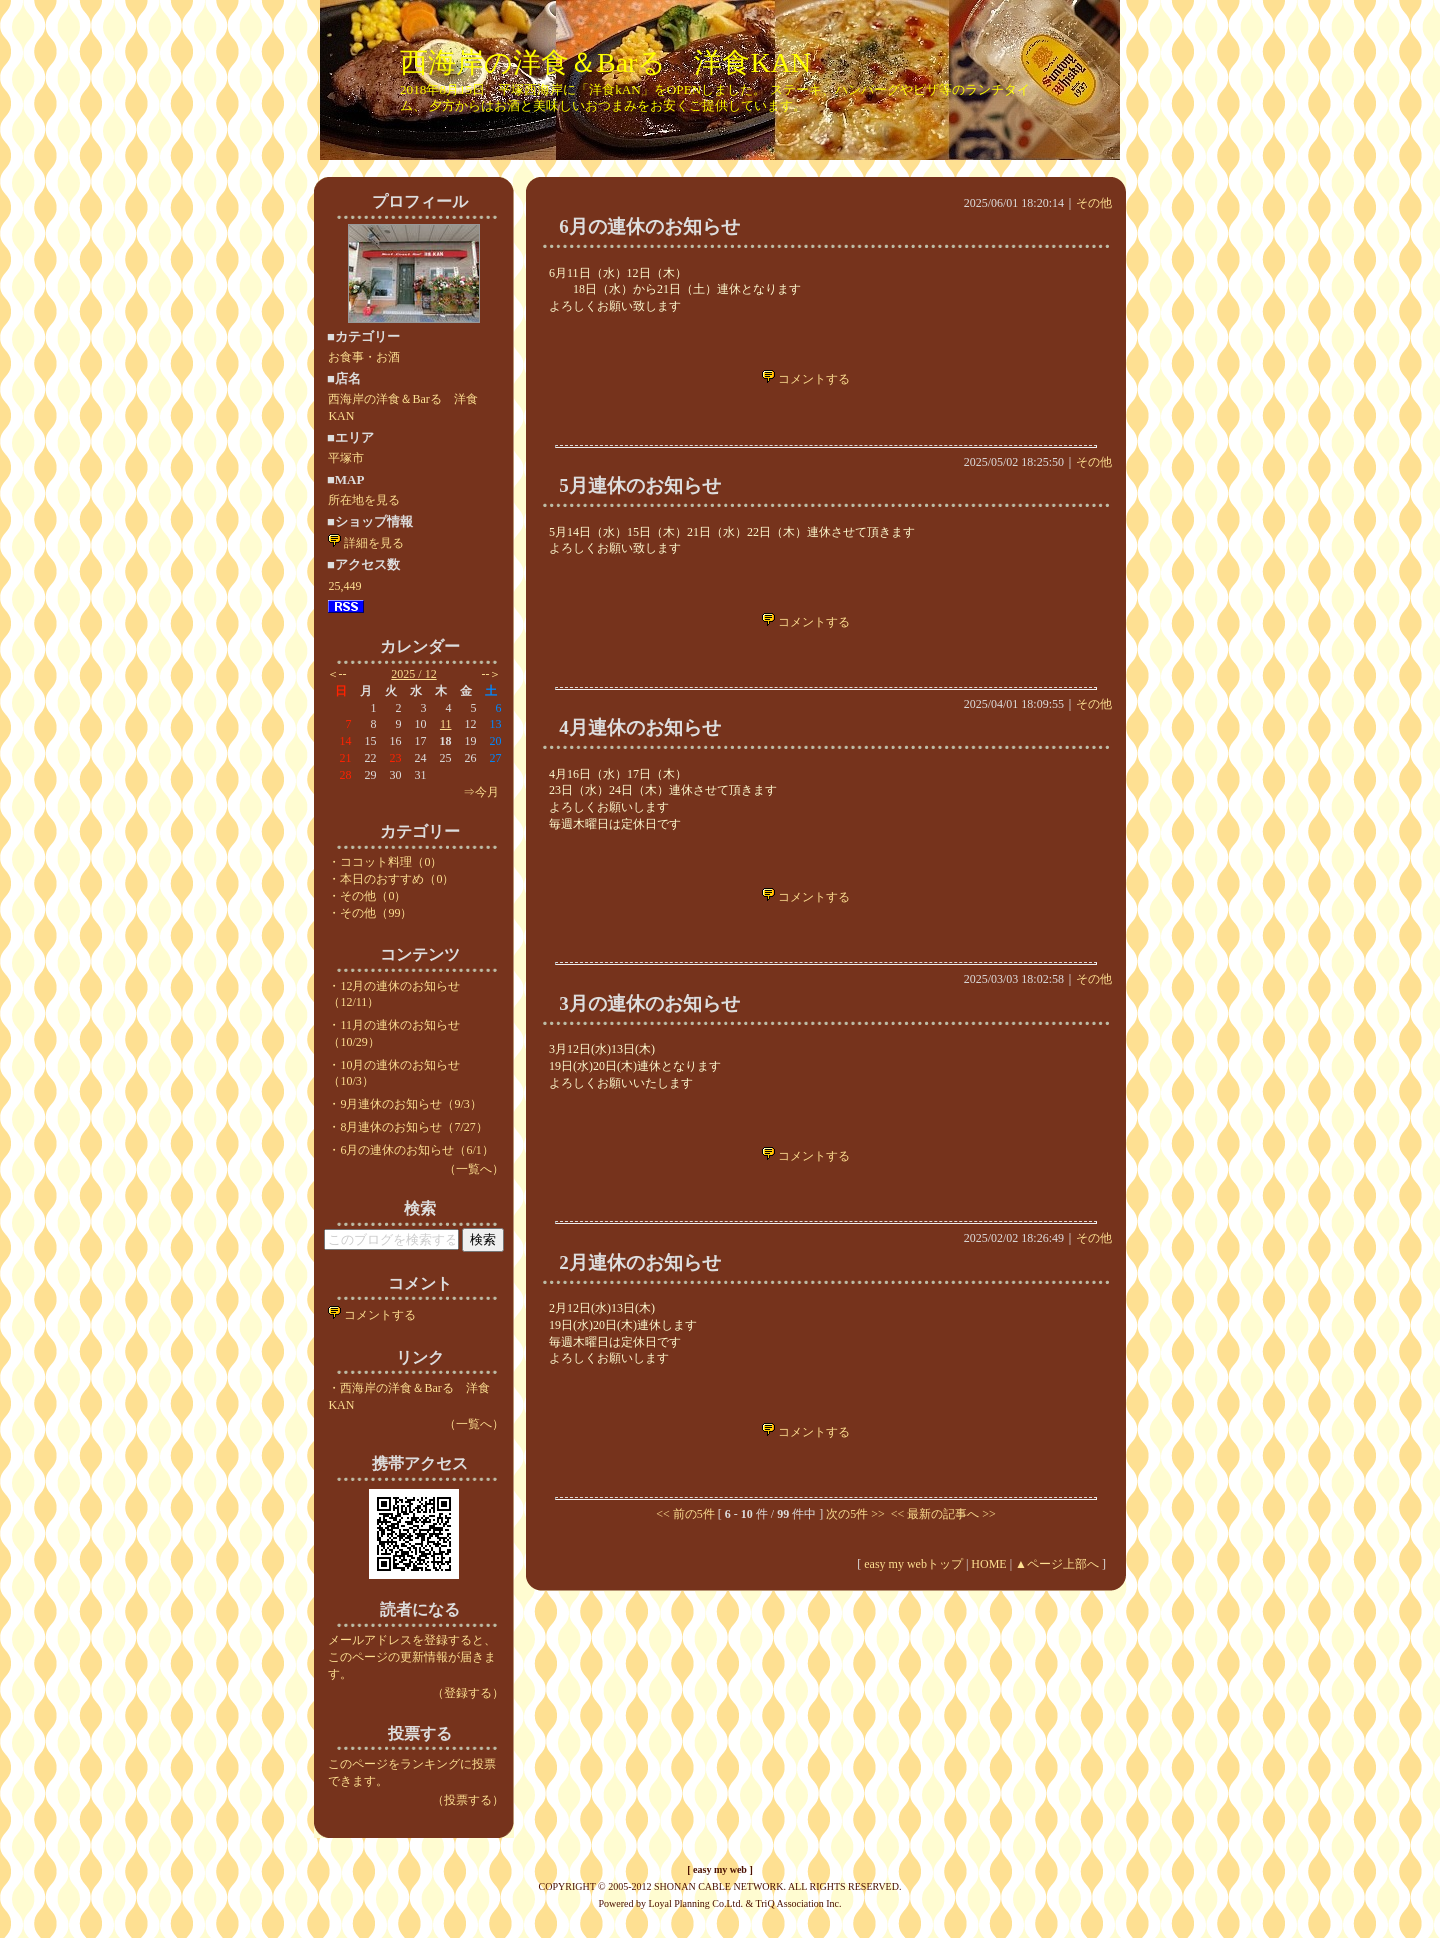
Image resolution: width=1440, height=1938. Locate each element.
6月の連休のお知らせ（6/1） (416, 1150)
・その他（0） (367, 896)
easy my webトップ (913, 1564)
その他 (1094, 203)
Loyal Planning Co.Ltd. (695, 1903)
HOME (988, 1564)
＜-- (337, 674)
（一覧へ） (474, 1169)
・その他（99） (370, 913)
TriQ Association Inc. (799, 1903)
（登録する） (468, 1693)
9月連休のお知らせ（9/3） (410, 1104)
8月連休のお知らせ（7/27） (413, 1127)
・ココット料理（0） (385, 862)
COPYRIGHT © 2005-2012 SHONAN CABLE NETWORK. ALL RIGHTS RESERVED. (720, 1886)
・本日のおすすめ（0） (391, 879)
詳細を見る (366, 543)
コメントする (372, 1315)
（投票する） (468, 1800)
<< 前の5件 (685, 1514)
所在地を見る (364, 500)
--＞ (492, 674)
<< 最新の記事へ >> (942, 1514)
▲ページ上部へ (1057, 1564)
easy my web (720, 1869)
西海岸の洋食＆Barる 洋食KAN (605, 62)
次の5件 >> (855, 1514)
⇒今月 (481, 792)
